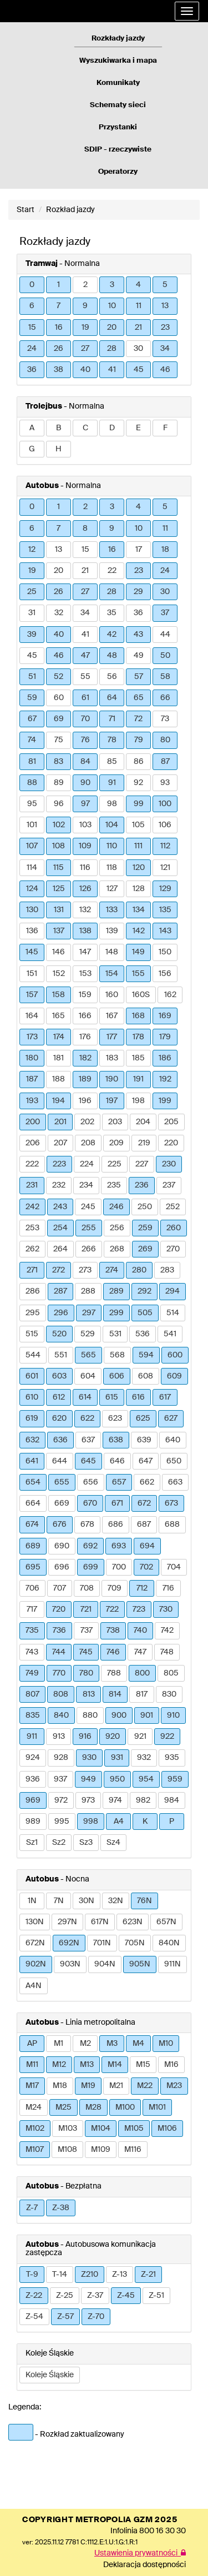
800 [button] (142, 1673)
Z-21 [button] (148, 2274)
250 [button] (145, 1207)
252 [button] (173, 1207)
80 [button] (165, 740)
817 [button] (142, 1694)
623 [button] (115, 1418)
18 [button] (165, 550)
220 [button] (171, 1143)
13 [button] (165, 306)
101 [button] (32, 825)
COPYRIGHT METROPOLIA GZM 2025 (99, 2520)
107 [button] (32, 846)
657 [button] (119, 1482)
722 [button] (112, 1609)
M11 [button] (32, 2065)
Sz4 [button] (113, 1843)
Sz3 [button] (86, 1843)
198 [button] (138, 1101)
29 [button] (138, 592)
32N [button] (115, 1901)
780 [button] (86, 1673)
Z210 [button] (89, 2274)
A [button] (31, 428)
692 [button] (90, 1546)
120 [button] (139, 868)
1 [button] (58, 285)
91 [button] (112, 783)
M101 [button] (157, 2107)
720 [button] (58, 1609)
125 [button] (59, 889)
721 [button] (86, 1609)
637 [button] (88, 1440)
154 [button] (111, 974)
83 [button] (58, 762)
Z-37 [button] (95, 2296)
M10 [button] (166, 2043)
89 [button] (59, 783)
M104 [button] (100, 2128)
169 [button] (165, 1016)
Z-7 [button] (32, 2208)
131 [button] (59, 910)
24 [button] (32, 349)
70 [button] (85, 719)
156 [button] (165, 974)
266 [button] (89, 1249)
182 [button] (85, 1058)
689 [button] (33, 1546)
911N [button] (172, 1964)
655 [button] (61, 1482)
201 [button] (60, 1122)
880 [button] (90, 1715)
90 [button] (85, 783)
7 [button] (58, 306)
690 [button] (61, 1546)
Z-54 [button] (34, 2317)
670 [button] (90, 1503)
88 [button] (32, 783)
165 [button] (58, 1016)
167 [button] (112, 1016)
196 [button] (85, 1101)
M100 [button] (125, 2107)
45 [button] (139, 370)
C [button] (85, 428)
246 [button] (116, 1207)
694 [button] (147, 1546)
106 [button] (165, 825)
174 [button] (58, 1037)
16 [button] (59, 327)
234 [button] (86, 1185)
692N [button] (69, 1943)
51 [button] (32, 677)
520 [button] (59, 1334)
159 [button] (85, 995)
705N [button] (135, 1943)
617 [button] (165, 1397)
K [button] (145, 1821)
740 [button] (140, 1630)
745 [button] (86, 1652)
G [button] (32, 449)
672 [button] (144, 1503)
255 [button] (89, 1228)
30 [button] (138, 349)
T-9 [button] (32, 2274)
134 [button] (139, 910)
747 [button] (140, 1652)
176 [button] (85, 1037)
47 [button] (85, 656)
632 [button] (32, 1440)
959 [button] (175, 1779)
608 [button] (145, 1376)
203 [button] (115, 1122)
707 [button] (59, 1588)
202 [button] (87, 1122)
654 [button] (33, 1482)
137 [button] (58, 931)
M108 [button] (67, 2150)
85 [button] (112, 762)
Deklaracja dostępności (144, 2565)
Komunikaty (118, 83)
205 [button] (171, 1122)
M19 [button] (88, 2086)
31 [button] (31, 613)
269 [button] (145, 1249)
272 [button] (58, 1270)
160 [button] (111, 995)
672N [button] (35, 1943)
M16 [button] (171, 2065)
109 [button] (85, 846)
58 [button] (165, 677)
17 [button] (138, 550)
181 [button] (58, 1058)
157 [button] (32, 995)
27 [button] (85, 349)
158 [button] (58, 995)
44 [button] (165, 634)
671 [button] (117, 1503)
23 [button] (165, 327)
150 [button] (165, 952)
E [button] (138, 428)
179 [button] (165, 1037)
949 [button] (88, 1779)
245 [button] (88, 1207)
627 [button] (170, 1418)
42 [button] (111, 634)
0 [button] (31, 285)
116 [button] (85, 868)
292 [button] (144, 1291)
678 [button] (87, 1524)
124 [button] (32, 889)
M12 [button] (59, 2065)
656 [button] (90, 1482)
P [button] (171, 1821)
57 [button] (138, 677)
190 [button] (111, 1079)
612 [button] (59, 1397)
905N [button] (139, 1964)
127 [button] (112, 889)
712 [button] (142, 1588)
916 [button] (85, 1736)
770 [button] (59, 1673)
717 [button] (32, 1609)
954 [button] (146, 1779)
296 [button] (61, 1313)
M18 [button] (60, 2086)
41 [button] (112, 370)
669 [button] (61, 1503)
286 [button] (33, 1291)
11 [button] (138, 306)
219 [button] (144, 1143)
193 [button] (32, 1101)
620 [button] (59, 1418)
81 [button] (32, 762)
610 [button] (32, 1397)
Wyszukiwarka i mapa (118, 60)
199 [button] (165, 1101)
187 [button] (32, 1079)
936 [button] (33, 1779)
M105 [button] (134, 2128)
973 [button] (88, 1800)
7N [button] (59, 1901)
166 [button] (85, 1016)
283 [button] (167, 1270)
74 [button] (32, 740)
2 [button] (85, 285)
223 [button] (59, 1164)
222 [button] (32, 1164)
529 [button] (87, 1334)
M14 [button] (115, 2065)
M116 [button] (132, 2150)
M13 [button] (87, 2065)
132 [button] (85, 910)
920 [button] (112, 1736)
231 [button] (32, 1185)
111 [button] (138, 846)
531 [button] (115, 1334)
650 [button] (173, 1461)
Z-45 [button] (126, 2296)
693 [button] (118, 1546)
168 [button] (138, 1016)
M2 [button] (85, 2043)
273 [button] (85, 1270)
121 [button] (165, 868)
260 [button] (173, 1228)
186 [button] (165, 1058)
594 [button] (146, 1355)
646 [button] (117, 1461)
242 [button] (32, 1207)
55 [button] (85, 677)
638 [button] (116, 1440)
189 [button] (85, 1079)
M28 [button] (93, 2107)
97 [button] (85, 804)
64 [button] (112, 698)
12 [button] (31, 550)
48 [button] (112, 656)
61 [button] (85, 698)
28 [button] (111, 349)
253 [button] (32, 1228)
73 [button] (165, 719)
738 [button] (113, 1630)
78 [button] (112, 740)
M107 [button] (35, 2150)
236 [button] (142, 1185)
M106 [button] (167, 2128)
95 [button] (32, 804)
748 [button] (167, 1652)
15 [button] (32, 327)
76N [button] (144, 1901)
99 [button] (139, 804)
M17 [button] (32, 2086)
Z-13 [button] (119, 2274)
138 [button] (85, 931)
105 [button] (138, 825)
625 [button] (143, 1418)
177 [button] (111, 1037)
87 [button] (165, 762)
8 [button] (85, 528)
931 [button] (117, 1758)
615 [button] (111, 1397)
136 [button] (32, 931)
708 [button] (87, 1588)
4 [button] (138, 285)
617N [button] (100, 1922)
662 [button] (147, 1482)
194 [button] (58, 1101)
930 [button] (89, 1758)
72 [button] (138, 719)
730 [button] (166, 1609)
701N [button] (102, 1943)
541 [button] (170, 1334)
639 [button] (144, 1440)
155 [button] (138, 974)
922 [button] (167, 1736)
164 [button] (32, 1016)
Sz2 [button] (58, 1843)
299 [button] (116, 1313)
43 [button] (138, 634)
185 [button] (138, 1058)
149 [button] (138, 952)
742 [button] (167, 1630)
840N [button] (169, 1943)
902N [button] (36, 1964)
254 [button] (60, 1228)
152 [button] (59, 974)
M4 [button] (138, 2043)
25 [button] (32, 592)
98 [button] (112, 804)
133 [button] (112, 910)
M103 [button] (67, 2128)
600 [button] (175, 1355)
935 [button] (172, 1758)
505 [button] (145, 1313)
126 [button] (85, 889)
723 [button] (139, 1609)
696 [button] (61, 1567)
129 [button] (165, 889)
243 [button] (60, 1207)
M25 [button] (63, 2107)
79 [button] (138, 740)
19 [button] (85, 327)
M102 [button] (35, 2128)
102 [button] (59, 825)
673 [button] (171, 1503)
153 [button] (85, 974)
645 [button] (88, 1461)
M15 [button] (143, 2065)
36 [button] (32, 370)
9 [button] (85, 306)
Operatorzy (118, 171)
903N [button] (70, 1964)
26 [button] (58, 349)
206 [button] (33, 1143)
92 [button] (138, 783)
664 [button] (33, 1503)
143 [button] (165, 931)
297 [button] (88, 1313)
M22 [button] (145, 2086)
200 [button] (33, 1122)
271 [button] (32, 1270)
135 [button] (165, 910)
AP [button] (32, 2043)
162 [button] (170, 995)
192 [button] (165, 1079)
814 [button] (115, 1694)
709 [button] (114, 1588)
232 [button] (58, 1185)
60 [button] (59, 698)
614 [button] (85, 1397)
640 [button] (172, 1440)
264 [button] (60, 1249)
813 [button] (89, 1694)
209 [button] (116, 1143)
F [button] (165, 428)
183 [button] (112, 1058)
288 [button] (88, 1291)
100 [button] (165, 804)
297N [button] (67, 1922)
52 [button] (58, 677)
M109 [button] (100, 2150)
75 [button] (58, 740)
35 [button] (111, 613)
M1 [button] (58, 2043)
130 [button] (32, 910)
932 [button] (144, 1758)
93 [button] (165, 783)
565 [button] (88, 1355)
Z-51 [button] (156, 2296)
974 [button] (115, 1800)
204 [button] (143, 1122)
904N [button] (104, 1964)
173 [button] (32, 1037)
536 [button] (142, 1334)
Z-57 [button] (65, 2317)
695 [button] (33, 1567)
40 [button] (85, 370)
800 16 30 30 (162, 2531)
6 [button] (31, 306)
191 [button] (138, 1079)
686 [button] (115, 1524)
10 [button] (112, 306)
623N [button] (133, 1922)
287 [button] (60, 1291)
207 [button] (60, 1143)
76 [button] (85, 740)
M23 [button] (174, 2086)
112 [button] (165, 846)
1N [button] (32, 1901)
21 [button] (138, 327)
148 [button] (111, 952)
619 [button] (32, 1418)
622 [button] (87, 1418)
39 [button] (32, 634)
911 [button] (32, 1736)
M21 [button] (116, 2086)
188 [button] (58, 1079)
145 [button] (32, 952)
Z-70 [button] (96, 2317)
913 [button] (59, 1736)
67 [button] (32, 719)
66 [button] (165, 698)
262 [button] (32, 1249)
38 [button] (58, 370)
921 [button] (140, 1736)
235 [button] (114, 1185)
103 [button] (85, 825)
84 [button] (85, 762)
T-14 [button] (59, 2274)
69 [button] (59, 719)
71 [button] (112, 719)
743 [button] (32, 1652)
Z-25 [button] (64, 2296)
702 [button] (146, 1567)
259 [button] (145, 1228)
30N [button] (86, 1901)
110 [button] (111, 846)
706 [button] (32, 1588)
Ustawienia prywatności (140, 2553)
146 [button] (58, 952)
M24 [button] (34, 2107)
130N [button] (35, 1922)
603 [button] (59, 1376)
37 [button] (165, 613)
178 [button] (138, 1037)
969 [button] (33, 1800)
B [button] (58, 428)
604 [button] (87, 1376)
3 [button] (112, 285)
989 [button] (33, 1821)
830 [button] (169, 1694)
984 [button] (171, 1800)
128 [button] (139, 889)
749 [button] (32, 1673)
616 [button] (138, 1397)
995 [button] (61, 1821)
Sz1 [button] (32, 1843)
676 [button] (60, 1524)
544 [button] (33, 1355)
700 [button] (119, 1567)
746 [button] (113, 1652)
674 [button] (32, 1524)
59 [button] (32, 698)
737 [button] (86, 1630)
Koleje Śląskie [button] (50, 2375)
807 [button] (32, 1694)
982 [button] (143, 1800)
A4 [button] (119, 1821)
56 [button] (112, 677)
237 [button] (169, 1185)
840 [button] (61, 1715)
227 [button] (141, 1164)
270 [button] (173, 1249)
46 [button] (165, 370)
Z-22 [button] (34, 2296)
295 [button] (33, 1313)
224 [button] (87, 1164)
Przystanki (118, 127)
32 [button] (58, 613)
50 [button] (165, 656)
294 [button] (172, 1291)
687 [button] (144, 1524)
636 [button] (60, 1440)
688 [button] (172, 1524)
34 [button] (165, 349)
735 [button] (32, 1630)
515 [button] (32, 1334)
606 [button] (116, 1376)
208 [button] (88, 1143)
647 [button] (146, 1461)
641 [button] (32, 1461)
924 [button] (33, 1758)
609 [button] (174, 1376)
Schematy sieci (118, 105)
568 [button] (117, 1355)
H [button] (58, 449)
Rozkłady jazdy (118, 38)
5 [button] (165, 285)
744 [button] (58, 1652)
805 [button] (171, 1673)
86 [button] (139, 762)
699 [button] (90, 1567)
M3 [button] (112, 2043)
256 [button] (117, 1228)
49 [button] (139, 656)
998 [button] (90, 1821)
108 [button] (58, 846)
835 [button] (33, 1715)
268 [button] (117, 1249)
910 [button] (173, 1715)
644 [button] (59, 1461)
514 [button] (172, 1313)
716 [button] (168, 1588)
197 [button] (112, 1101)
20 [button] (111, 327)
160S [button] (141, 995)
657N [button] (166, 1922)
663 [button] (175, 1482)
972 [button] (61, 1800)
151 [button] (32, 974)
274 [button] (111, 1270)
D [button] (112, 428)
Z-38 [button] (60, 2208)
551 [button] (60, 1355)
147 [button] (85, 952)
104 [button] (111, 825)
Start (25, 210)
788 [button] (114, 1673)
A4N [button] (34, 1986)
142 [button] (139, 931)
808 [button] (60, 1694)
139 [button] (112, 931)
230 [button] (169, 1164)
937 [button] (60, 1779)
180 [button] (32, 1058)
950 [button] (117, 1779)
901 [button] (146, 1715)
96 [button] (59, 804)
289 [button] (116, 1291)
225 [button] (114, 1164)
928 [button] (61, 1758)
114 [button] (32, 868)
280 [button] (139, 1270)
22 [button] (112, 571)
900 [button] (118, 1715)
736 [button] (59, 1630)
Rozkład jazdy (70, 210)
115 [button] (58, 868)
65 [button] (139, 698)
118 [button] (111, 868)
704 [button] (174, 1567)
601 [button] (32, 1376)
